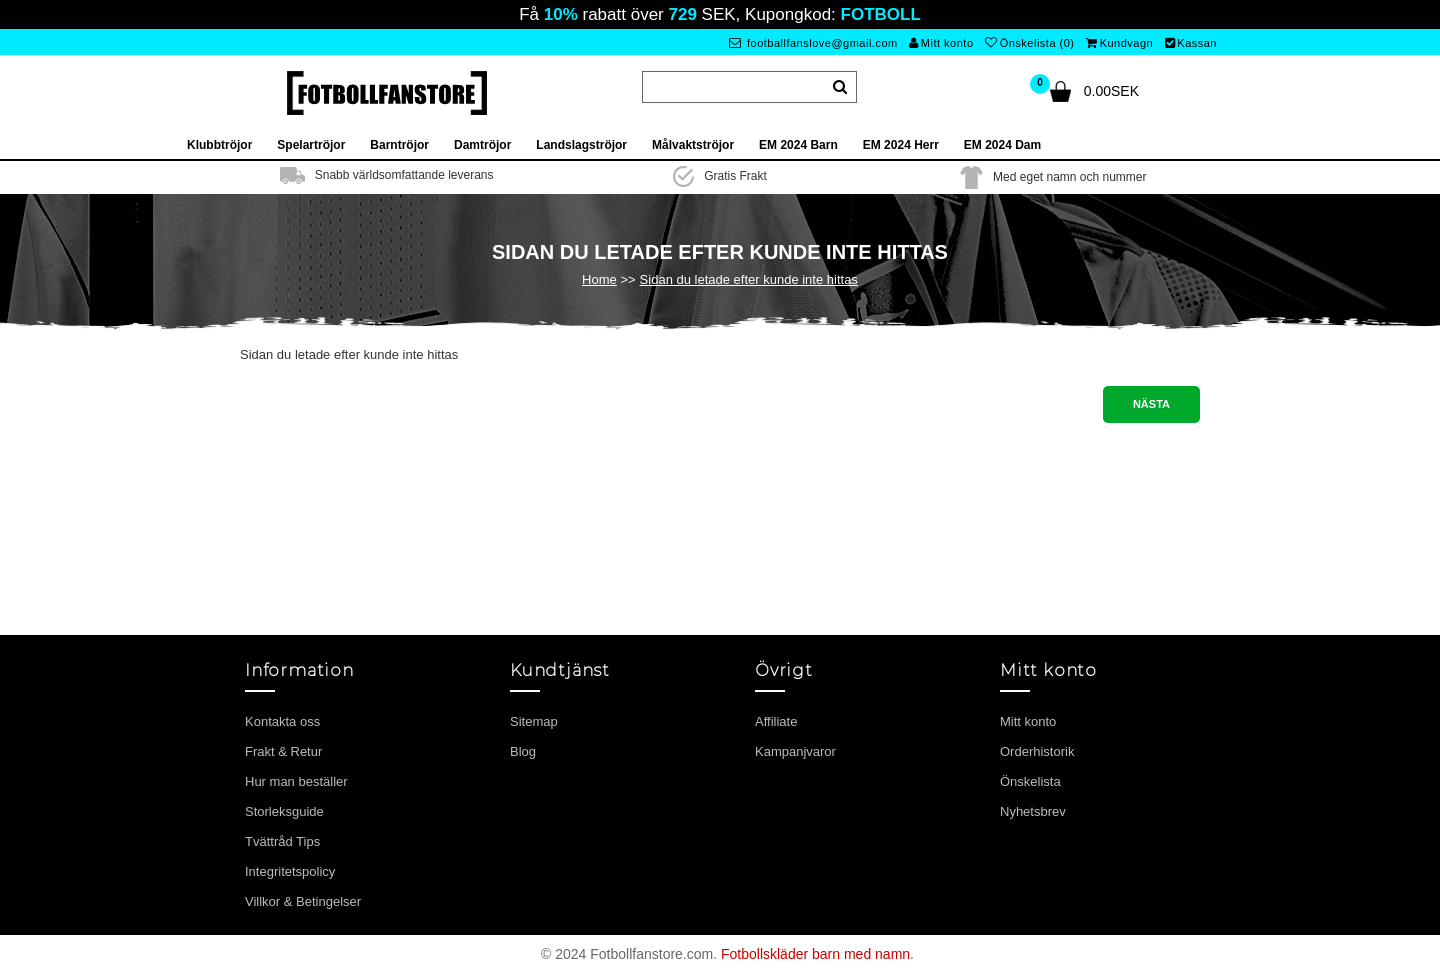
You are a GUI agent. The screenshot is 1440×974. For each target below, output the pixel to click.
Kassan (1191, 43)
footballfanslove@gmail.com (813, 43)
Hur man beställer (296, 781)
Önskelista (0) (1029, 43)
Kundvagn (1119, 43)
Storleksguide (284, 811)
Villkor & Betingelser (303, 901)
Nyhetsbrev (1033, 811)
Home (599, 279)
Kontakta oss (282, 721)
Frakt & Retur (283, 751)
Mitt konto (941, 43)
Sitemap (534, 721)
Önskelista (1030, 781)
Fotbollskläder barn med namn (815, 954)
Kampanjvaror (795, 751)
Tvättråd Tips (282, 841)
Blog (523, 751)
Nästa (1151, 404)
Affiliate (776, 721)
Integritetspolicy (290, 871)
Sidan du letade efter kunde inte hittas (749, 279)
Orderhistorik (1037, 751)
